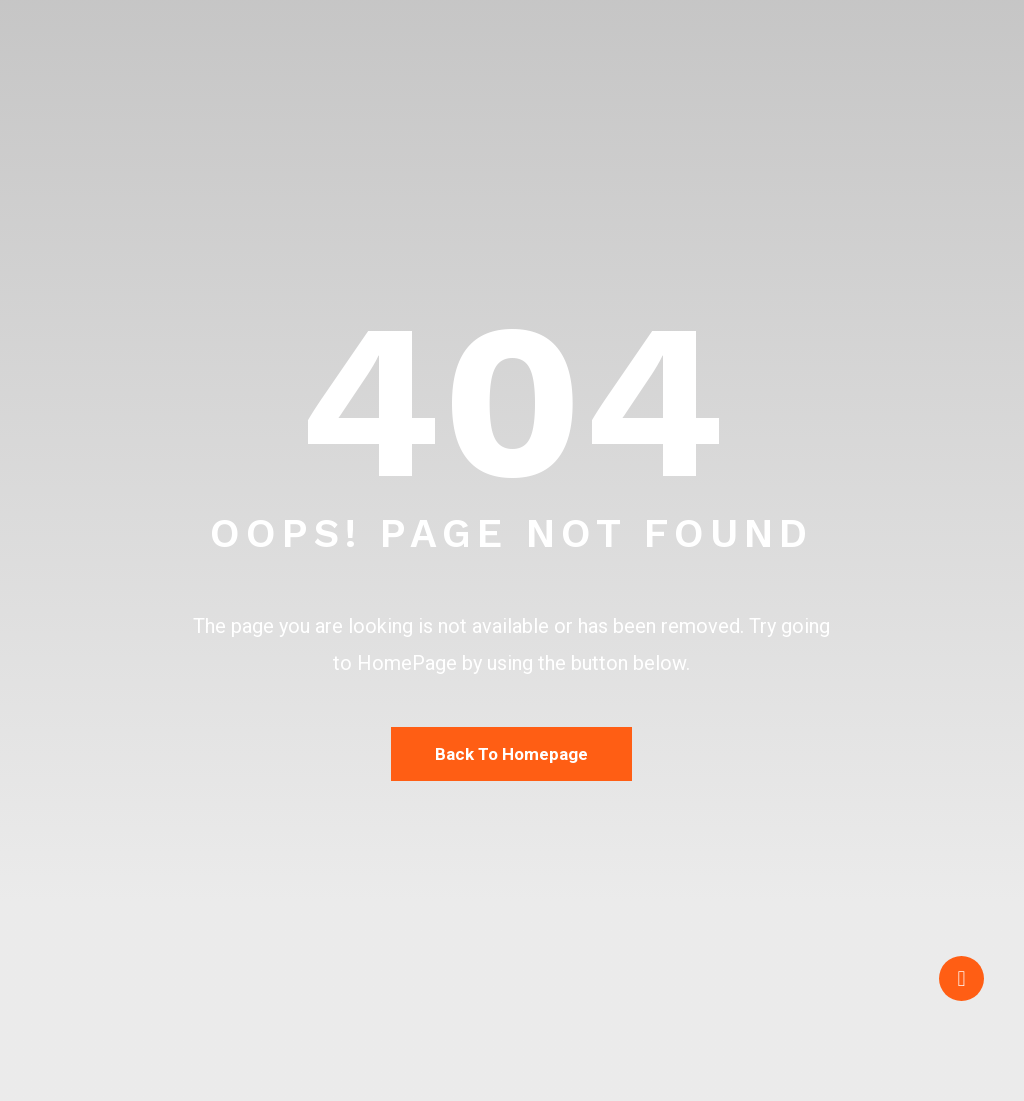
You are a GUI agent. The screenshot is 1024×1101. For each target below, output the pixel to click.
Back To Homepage (511, 754)
